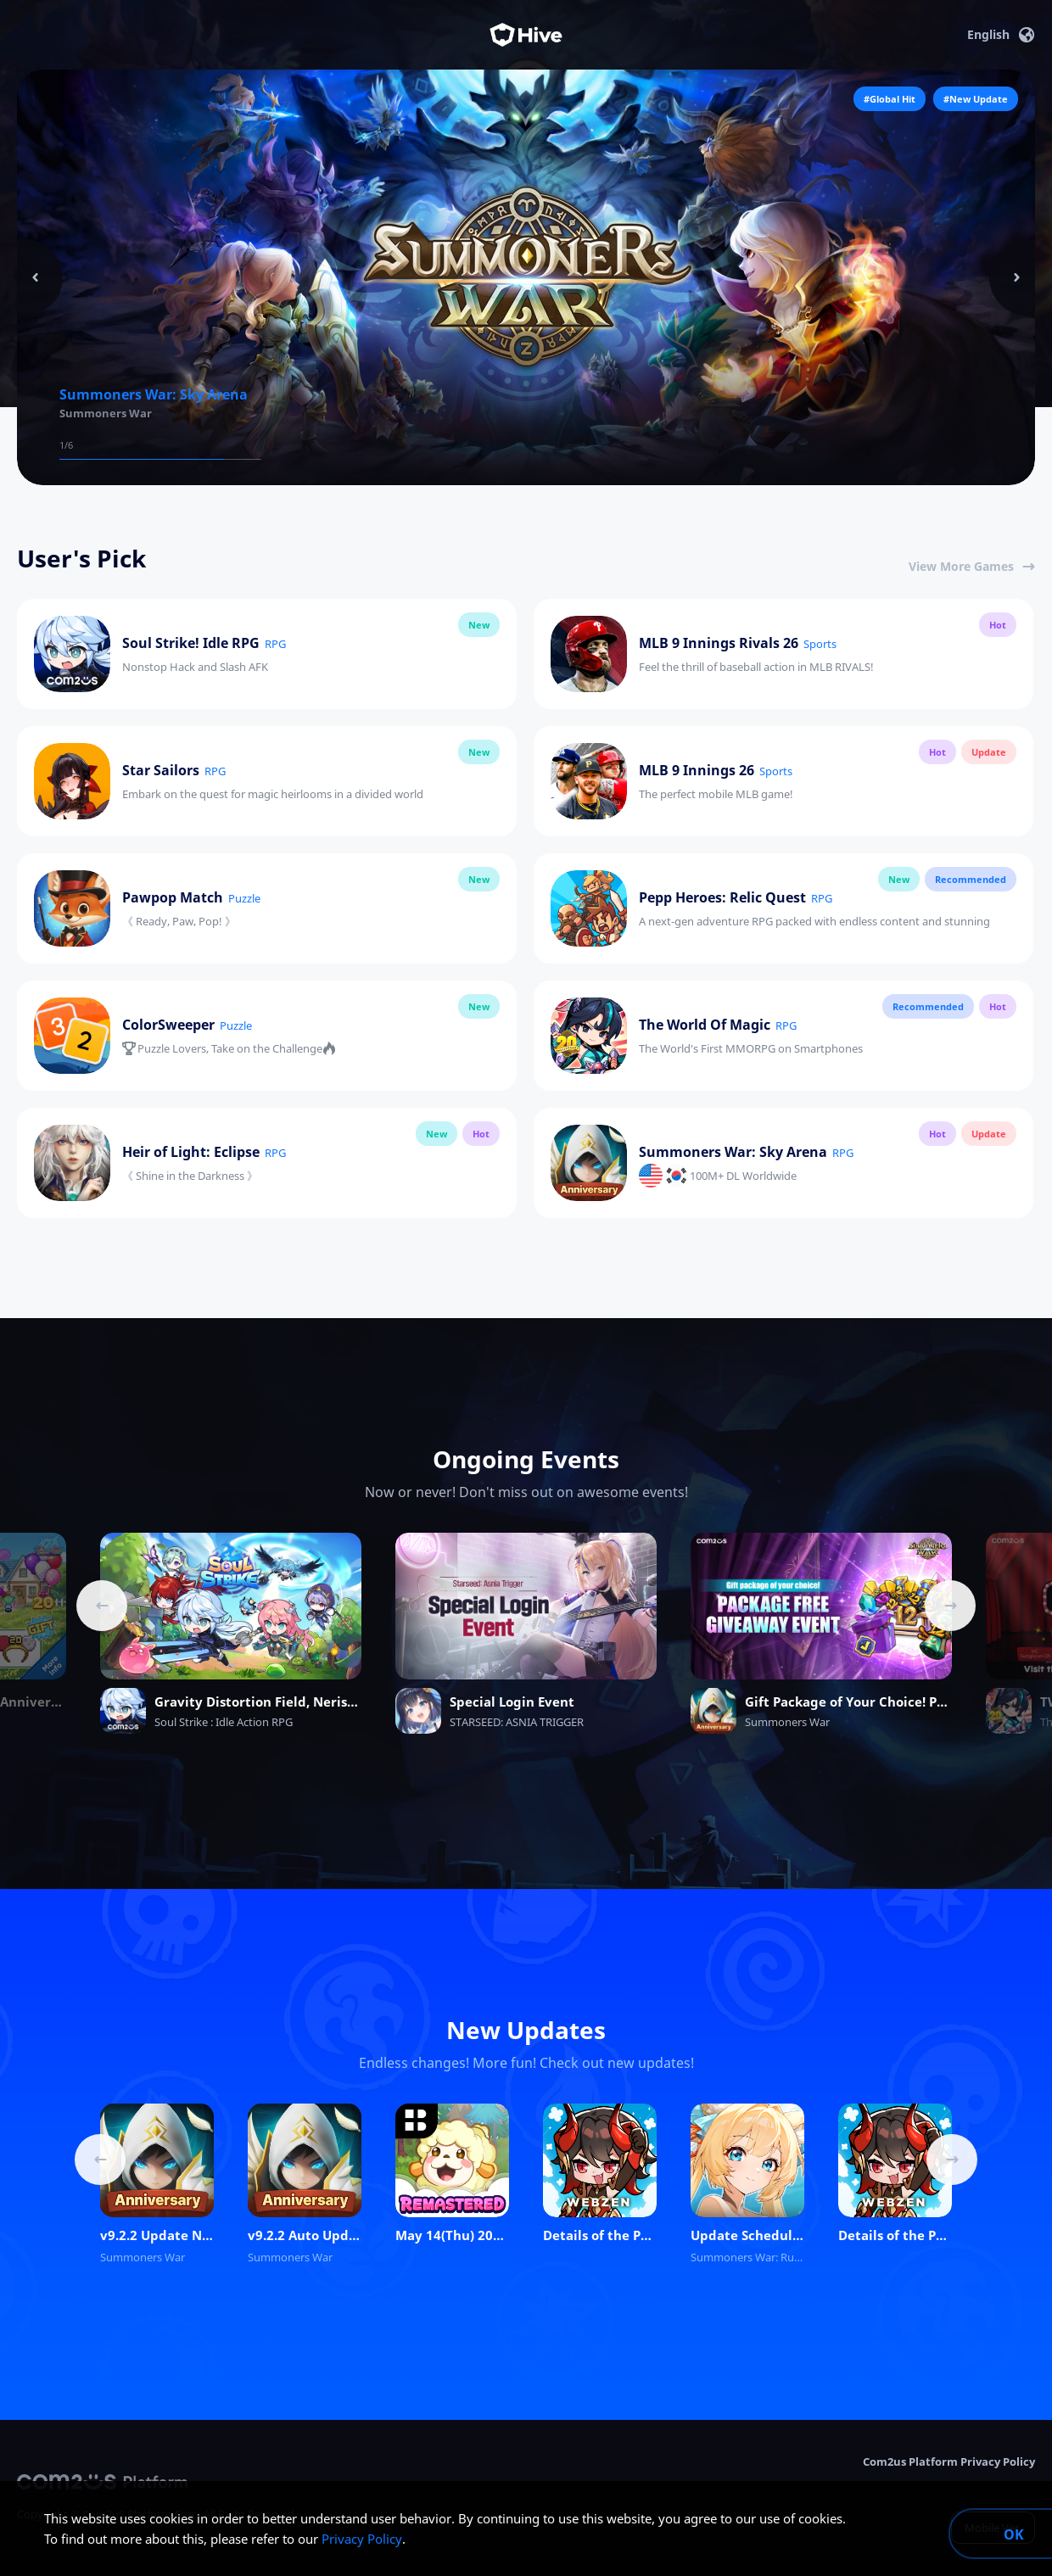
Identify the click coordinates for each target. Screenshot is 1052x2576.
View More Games (972, 566)
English (1001, 34)
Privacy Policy (362, 2538)
